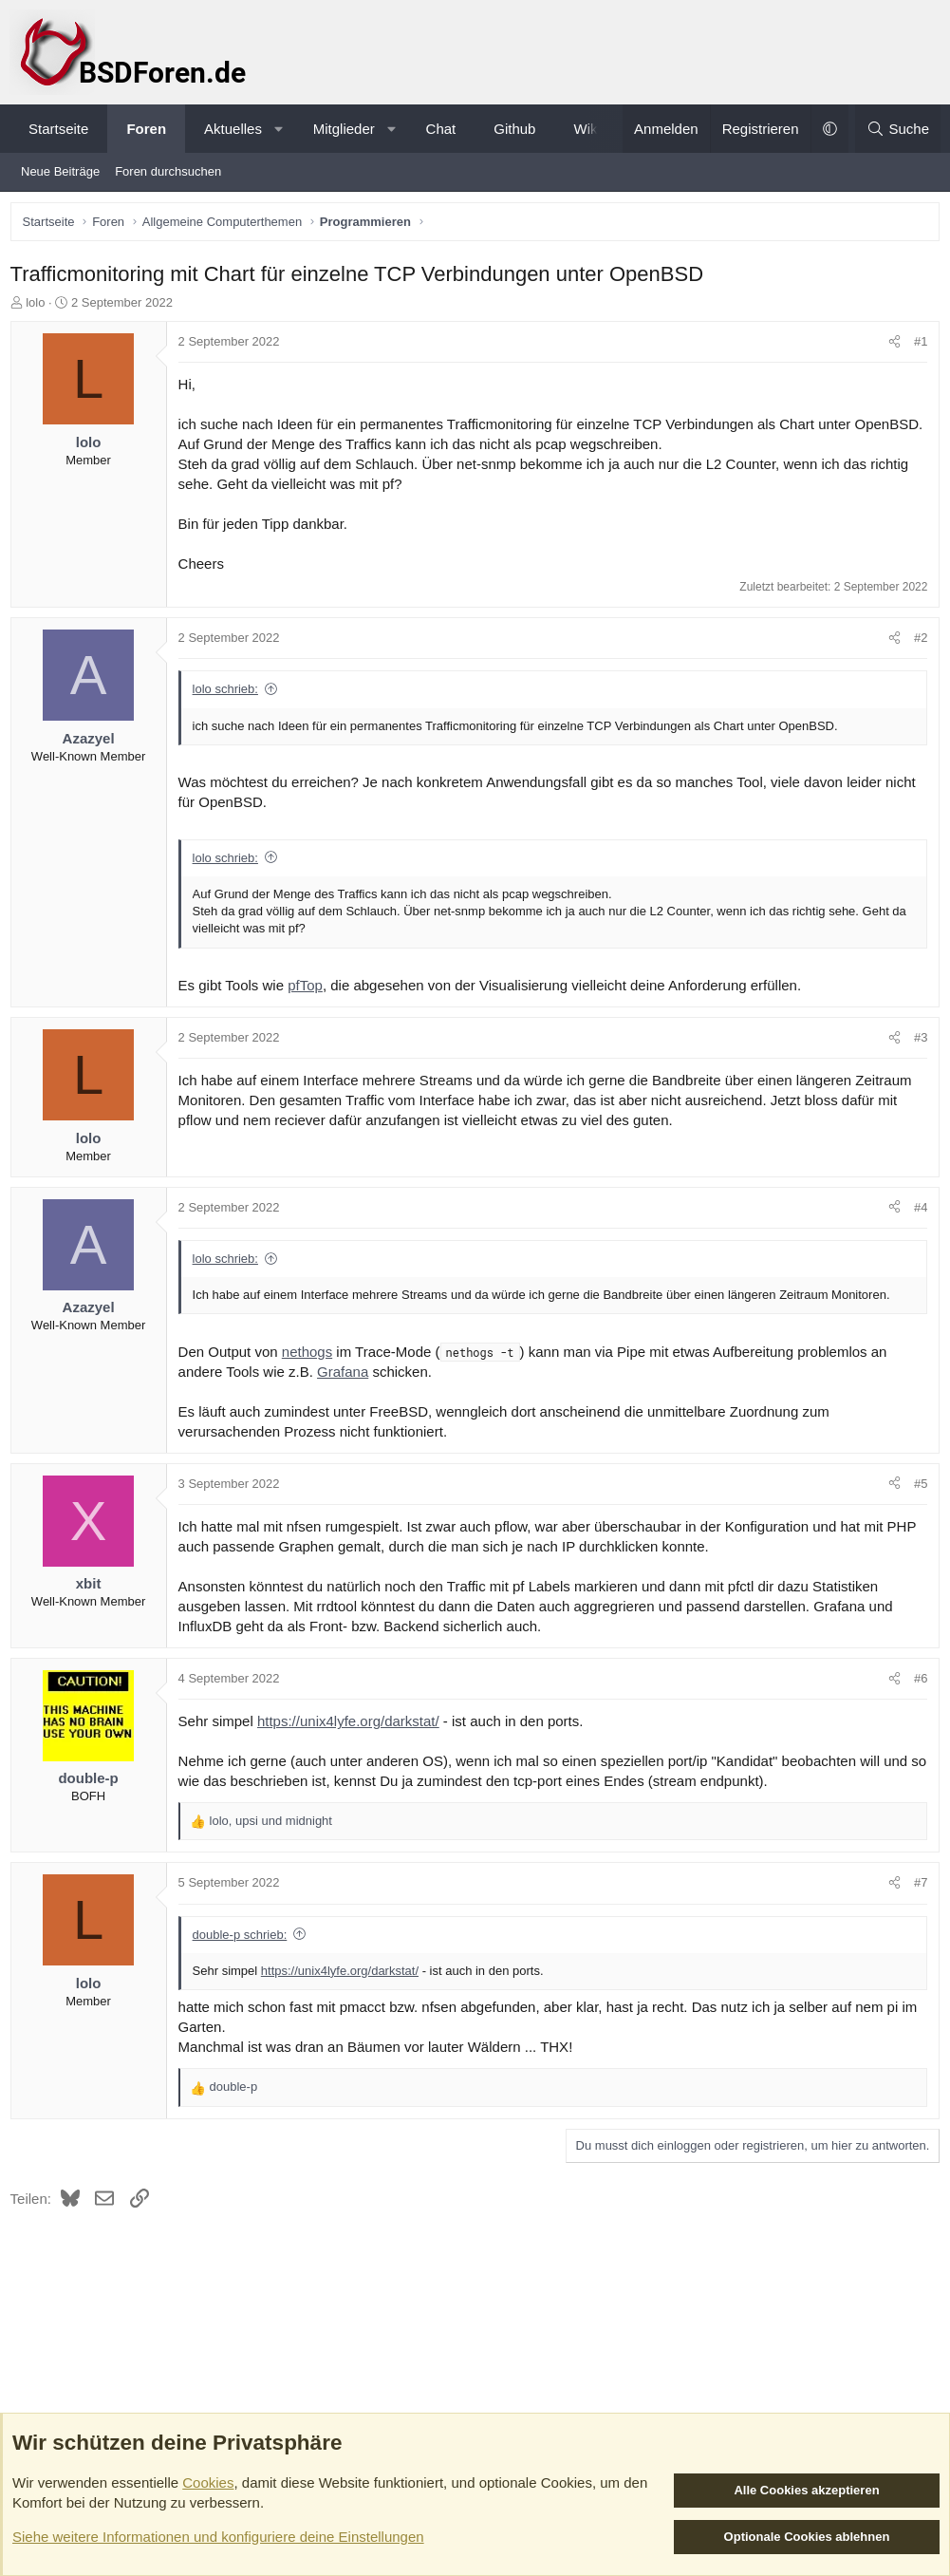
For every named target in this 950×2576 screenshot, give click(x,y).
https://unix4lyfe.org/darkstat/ (352, 1746)
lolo (39, 306)
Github (514, 129)
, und (275, 1845)
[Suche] (898, 128)
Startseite (58, 129)
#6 (916, 1702)
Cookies (207, 2482)
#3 (916, 1061)
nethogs (311, 1375)
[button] (278, 128)
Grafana (346, 1395)
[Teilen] (890, 346)
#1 (916, 346)
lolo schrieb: (229, 713)
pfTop (309, 1009)
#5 (916, 1507)
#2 (916, 662)
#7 (916, 1907)
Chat (441, 129)
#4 (916, 1231)
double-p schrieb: (243, 1958)
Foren (146, 129)
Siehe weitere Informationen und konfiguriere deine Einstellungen (218, 2537)
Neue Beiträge (60, 171)
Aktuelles (233, 129)
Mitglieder (344, 129)
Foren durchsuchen (168, 171)
